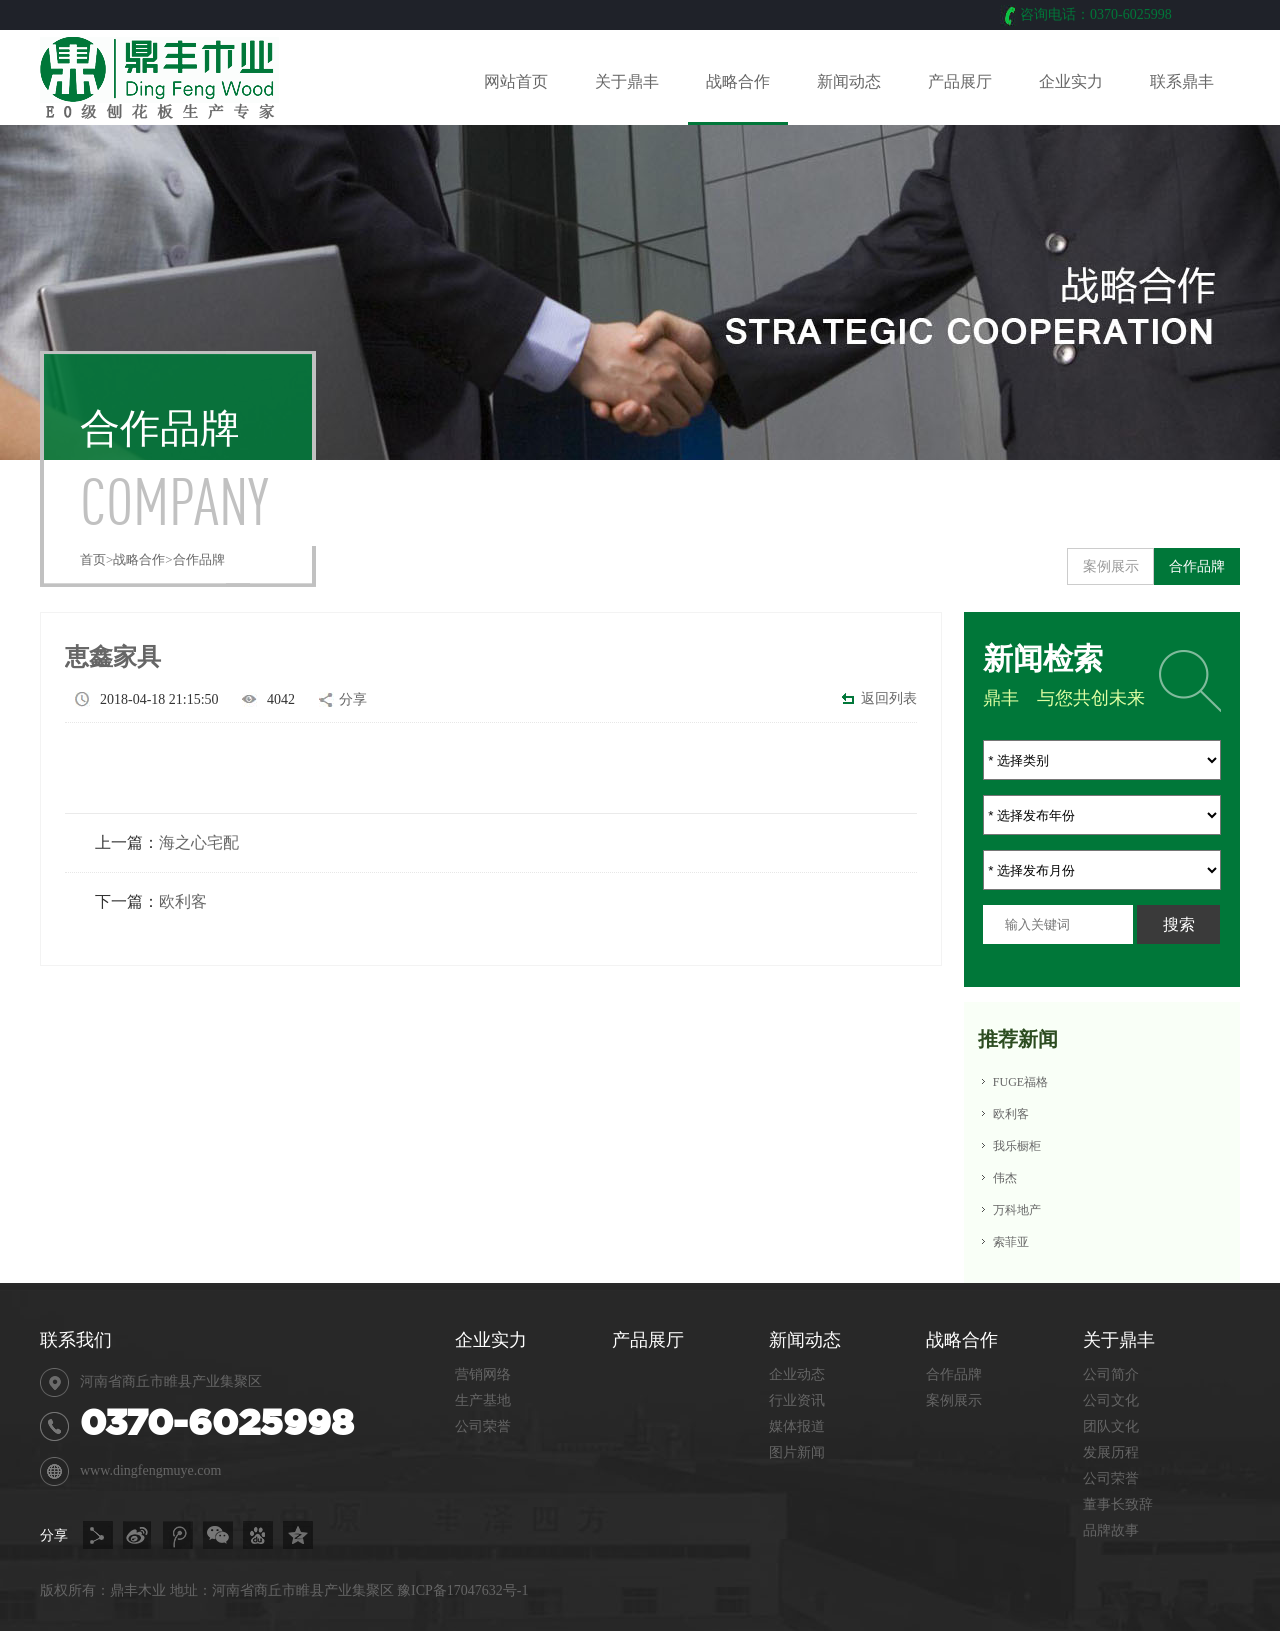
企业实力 (1071, 81)
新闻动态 (849, 81)
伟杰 (1005, 1178)
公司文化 (1111, 1400)
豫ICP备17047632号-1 (462, 1590)
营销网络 (483, 1374)
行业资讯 (797, 1400)
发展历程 (1111, 1452)
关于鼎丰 (627, 81)
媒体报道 (797, 1426)
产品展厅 (960, 81)
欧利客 (183, 901)
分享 (353, 699)
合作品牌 (199, 559)
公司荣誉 (1111, 1478)
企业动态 (797, 1374)
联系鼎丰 (1182, 81)
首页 (93, 559)
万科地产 (1017, 1210)
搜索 (1179, 924)
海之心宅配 (199, 842)
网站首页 (516, 81)
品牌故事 (1111, 1530)
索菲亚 (1011, 1242)
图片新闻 (797, 1452)
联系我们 (76, 1340)
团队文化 (1111, 1426)
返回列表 (889, 698)
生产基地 (483, 1400)
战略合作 (738, 81)
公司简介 (1111, 1374)
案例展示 (1111, 566)
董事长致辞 (1118, 1504)
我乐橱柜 (1017, 1146)
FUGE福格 (1020, 1082)
